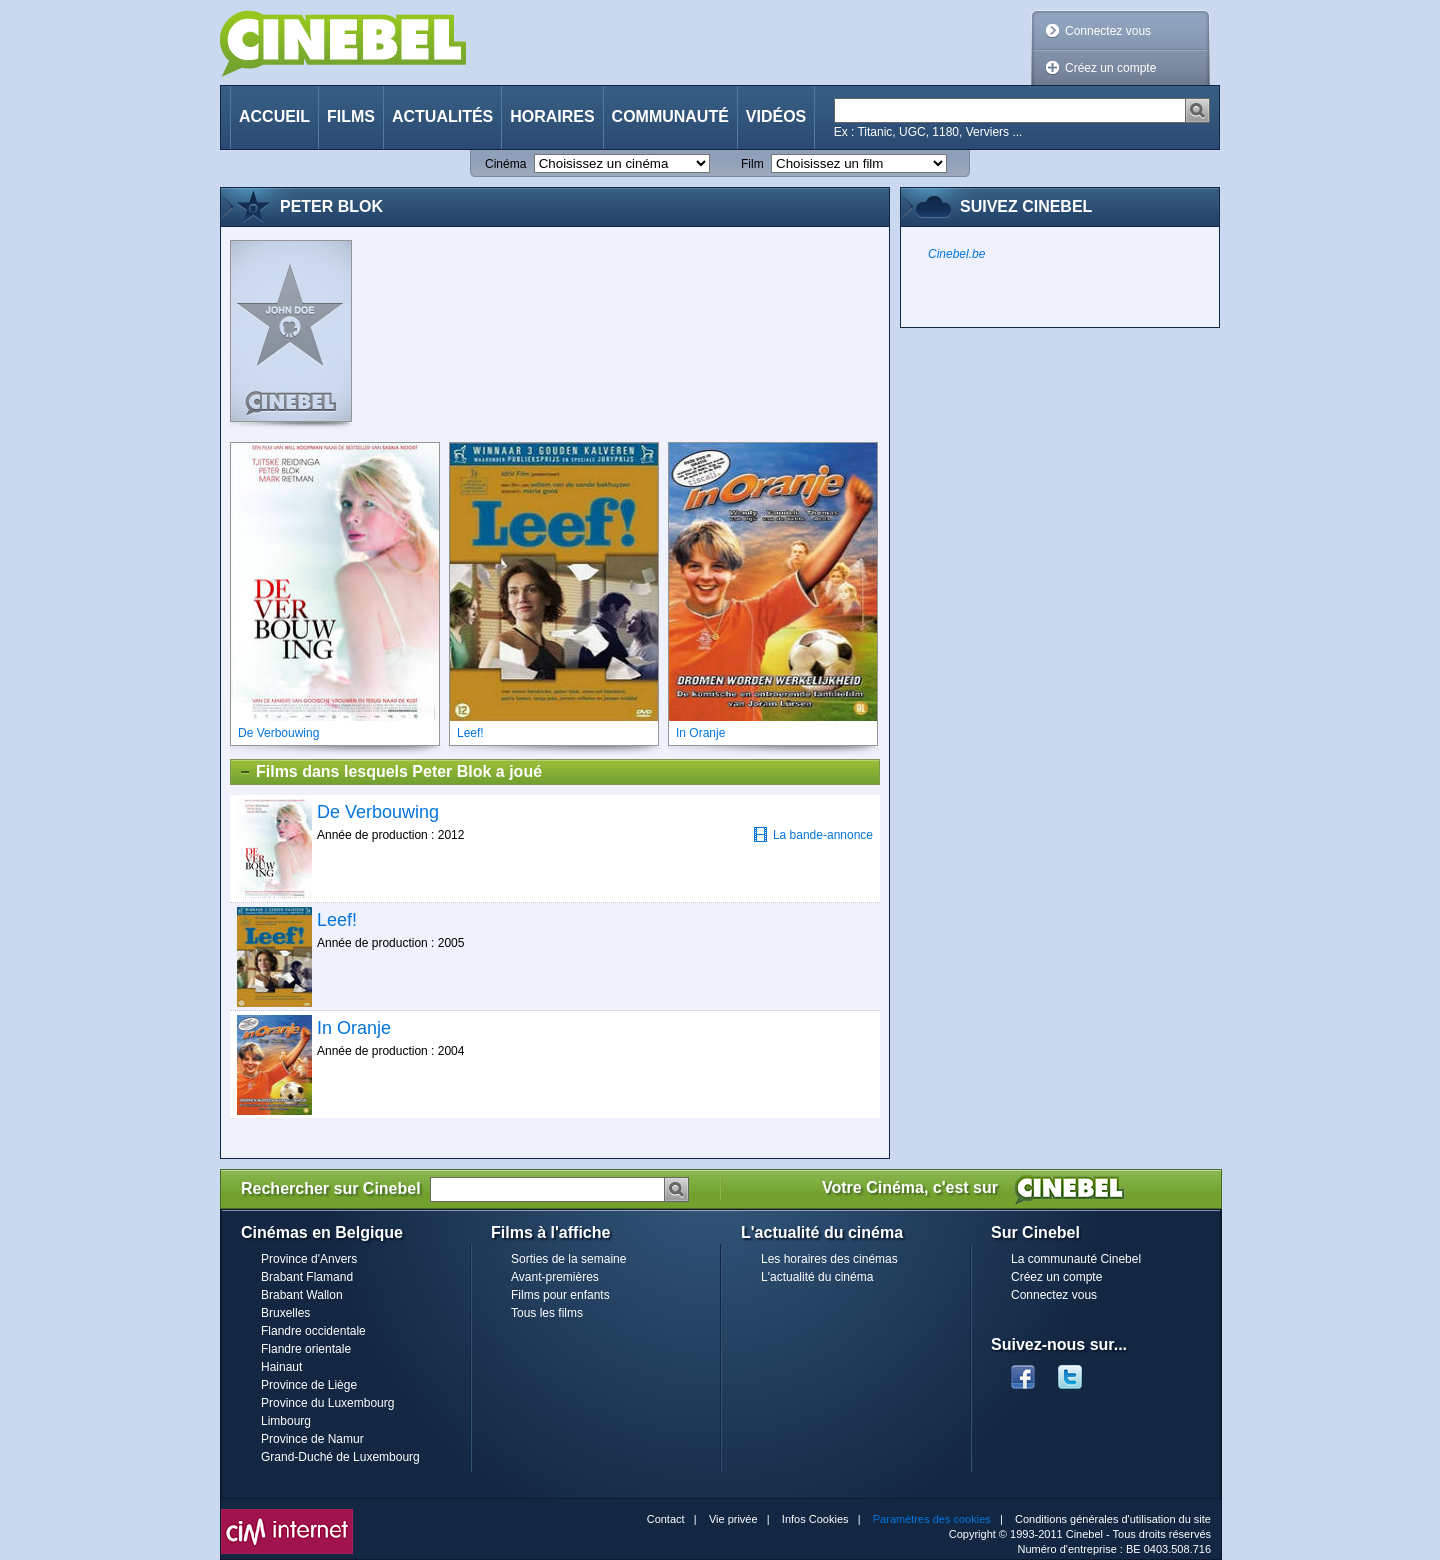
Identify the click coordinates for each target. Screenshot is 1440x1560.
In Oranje (354, 1028)
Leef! (337, 920)
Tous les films (547, 1313)
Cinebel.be (956, 254)
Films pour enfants (560, 1295)
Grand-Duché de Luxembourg (340, 1457)
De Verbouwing (378, 812)
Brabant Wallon (302, 1295)
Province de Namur (312, 1439)
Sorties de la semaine (568, 1259)
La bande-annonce (813, 834)
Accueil (274, 116)
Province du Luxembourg (327, 1403)
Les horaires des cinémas (829, 1259)
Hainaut (281, 1367)
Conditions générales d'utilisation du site (1113, 1519)
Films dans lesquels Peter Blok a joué (390, 772)
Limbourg (286, 1421)
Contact (666, 1519)
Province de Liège (309, 1385)
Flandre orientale (306, 1349)
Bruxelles (285, 1313)
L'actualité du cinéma (817, 1277)
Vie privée (733, 1519)
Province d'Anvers (309, 1259)
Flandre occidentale (313, 1331)
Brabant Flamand (307, 1277)
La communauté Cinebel (1076, 1259)
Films (351, 116)
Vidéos (776, 116)
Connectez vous (1108, 31)
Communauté (670, 116)
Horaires (552, 116)
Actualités (442, 116)
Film (752, 164)
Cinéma (505, 164)
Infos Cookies (815, 1519)
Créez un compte (1110, 68)
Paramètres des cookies (932, 1519)
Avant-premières (555, 1277)
